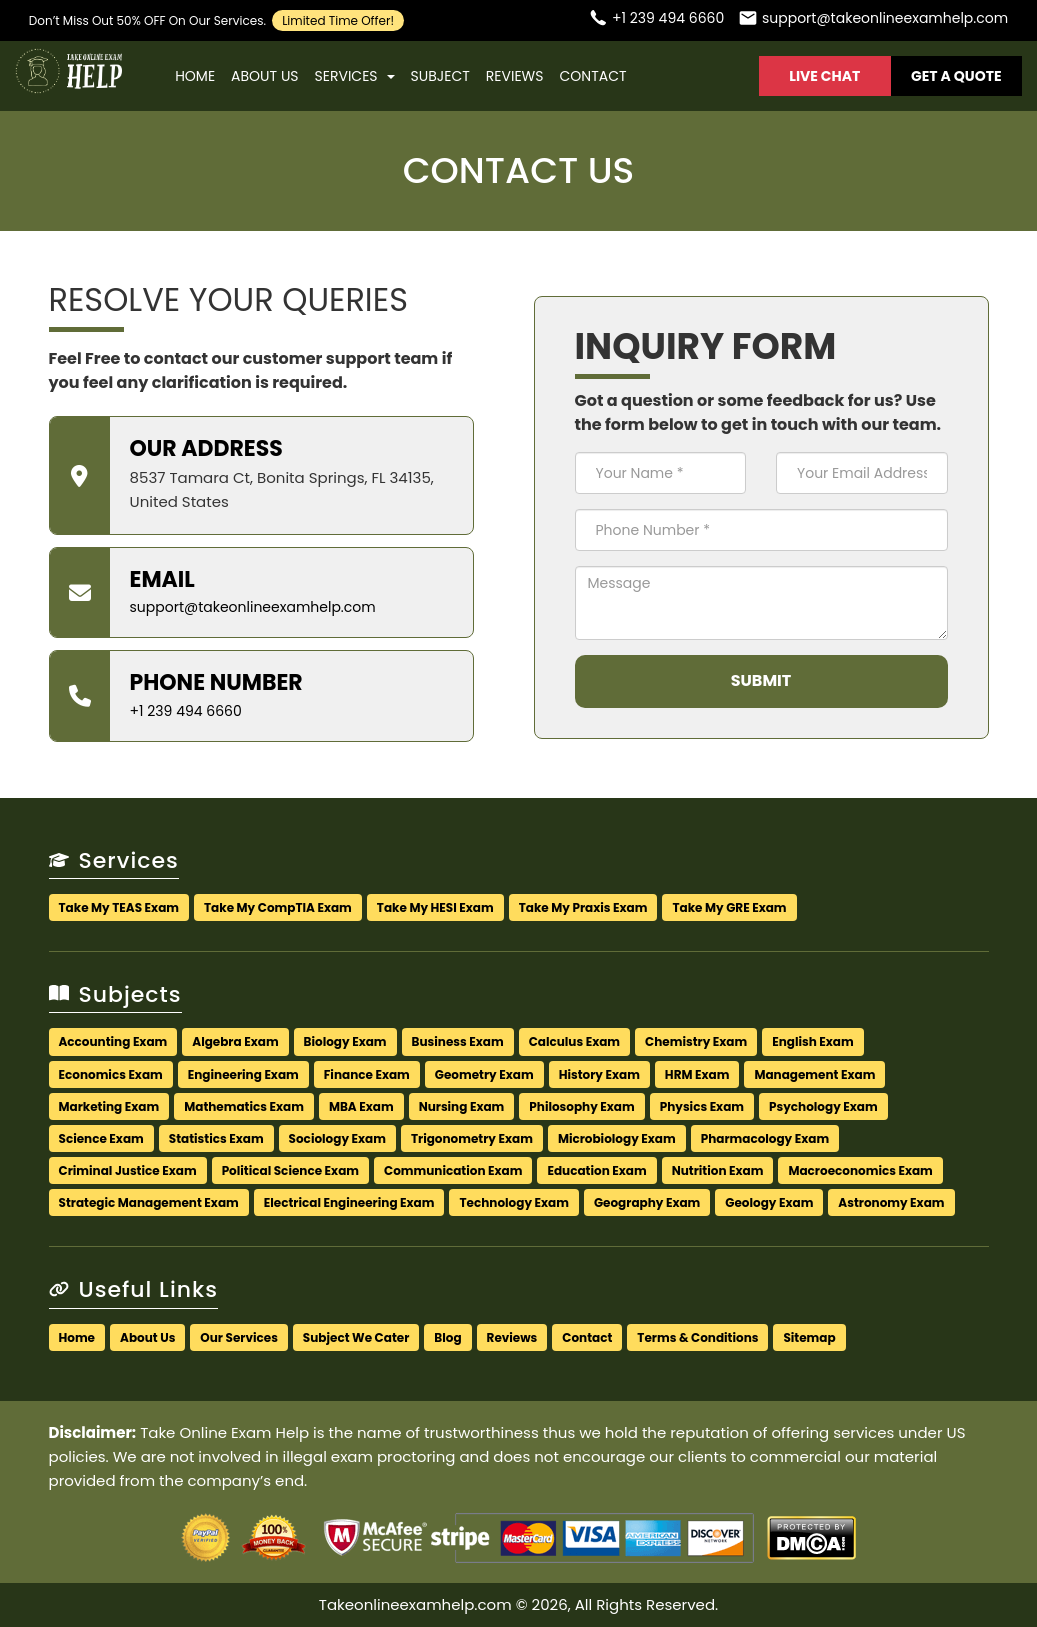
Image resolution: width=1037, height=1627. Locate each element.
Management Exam (814, 1074)
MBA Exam (361, 1106)
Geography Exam (647, 1202)
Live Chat (824, 76)
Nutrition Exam (718, 1170)
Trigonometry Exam (472, 1138)
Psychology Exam (823, 1106)
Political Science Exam (290, 1170)
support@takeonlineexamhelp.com (253, 607)
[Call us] (656, 20)
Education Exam (596, 1170)
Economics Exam (111, 1074)
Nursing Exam (462, 1106)
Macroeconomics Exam (860, 1170)
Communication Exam (453, 1170)
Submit (761, 680)
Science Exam (101, 1138)
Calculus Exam (574, 1041)
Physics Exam (702, 1106)
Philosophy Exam (581, 1106)
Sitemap (809, 1337)
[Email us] (873, 20)
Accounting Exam (113, 1041)
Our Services (239, 1337)
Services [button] (355, 76)
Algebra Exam (235, 1041)
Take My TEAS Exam (119, 907)
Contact (592, 76)
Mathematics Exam (244, 1106)
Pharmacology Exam (765, 1138)
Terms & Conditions (697, 1337)
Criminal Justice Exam (128, 1170)
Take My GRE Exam (729, 907)
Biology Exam (345, 1041)
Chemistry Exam (696, 1041)
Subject (440, 76)
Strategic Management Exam (149, 1202)
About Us (264, 76)
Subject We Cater (356, 1337)
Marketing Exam (109, 1106)
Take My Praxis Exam (583, 907)
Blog (447, 1337)
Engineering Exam (243, 1074)
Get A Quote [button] (956, 76)
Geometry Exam (484, 1074)
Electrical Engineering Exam (349, 1202)
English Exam (813, 1041)
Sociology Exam (337, 1138)
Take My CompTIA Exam (278, 907)
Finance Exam (367, 1074)
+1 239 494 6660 (186, 711)
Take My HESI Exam (435, 907)
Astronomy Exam (891, 1202)
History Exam (599, 1074)
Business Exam (458, 1041)
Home (195, 76)
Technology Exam (513, 1202)
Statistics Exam (216, 1138)
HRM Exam (697, 1074)
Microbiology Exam (617, 1138)
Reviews (515, 76)
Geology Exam (769, 1202)
